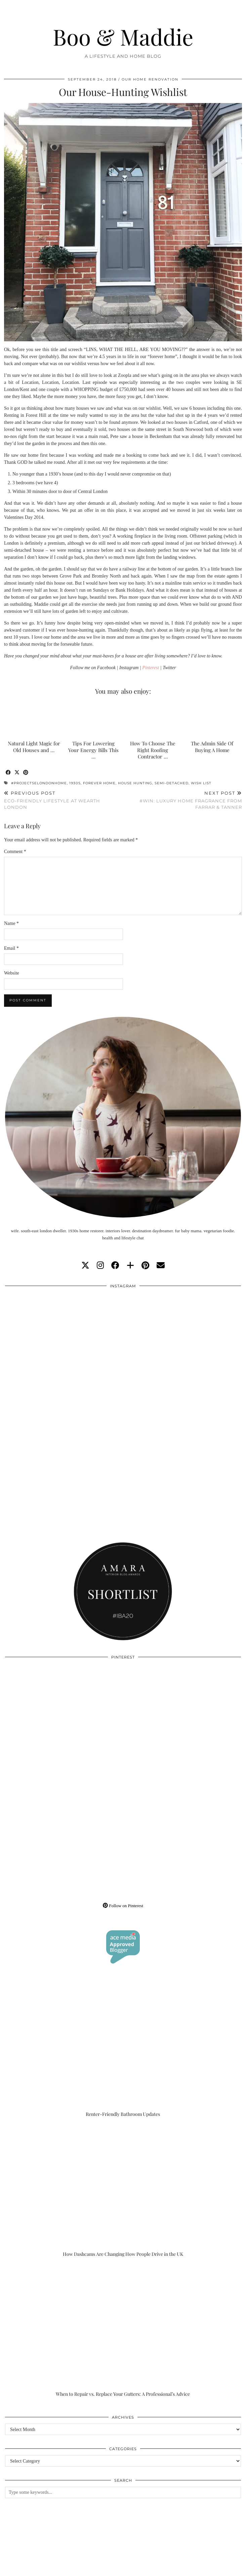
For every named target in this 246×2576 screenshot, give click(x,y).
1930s (75, 783)
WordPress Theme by (207, 2568)
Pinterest (150, 667)
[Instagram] (64, 1351)
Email (11, 948)
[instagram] (100, 1265)
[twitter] (85, 1265)
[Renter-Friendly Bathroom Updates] (123, 2051)
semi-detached (172, 783)
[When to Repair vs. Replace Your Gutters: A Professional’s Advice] (123, 2331)
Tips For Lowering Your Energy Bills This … (93, 750)
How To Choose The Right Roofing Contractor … (152, 750)
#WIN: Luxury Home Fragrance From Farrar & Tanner (182, 800)
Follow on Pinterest (123, 1905)
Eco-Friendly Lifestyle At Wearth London (63, 800)
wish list (201, 783)
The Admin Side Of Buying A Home (212, 746)
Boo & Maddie (123, 36)
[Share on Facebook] (8, 773)
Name (11, 923)
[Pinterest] (64, 1722)
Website (11, 973)
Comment (15, 851)
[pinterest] (145, 1265)
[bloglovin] (130, 1265)
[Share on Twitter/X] (17, 773)
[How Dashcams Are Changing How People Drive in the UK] (123, 2191)
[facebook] (115, 1265)
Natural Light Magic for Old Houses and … (34, 746)
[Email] (161, 1265)
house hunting (135, 783)
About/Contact (84, 2563)
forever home (99, 783)
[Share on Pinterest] (26, 773)
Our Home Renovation (150, 79)
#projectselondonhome (39, 783)
